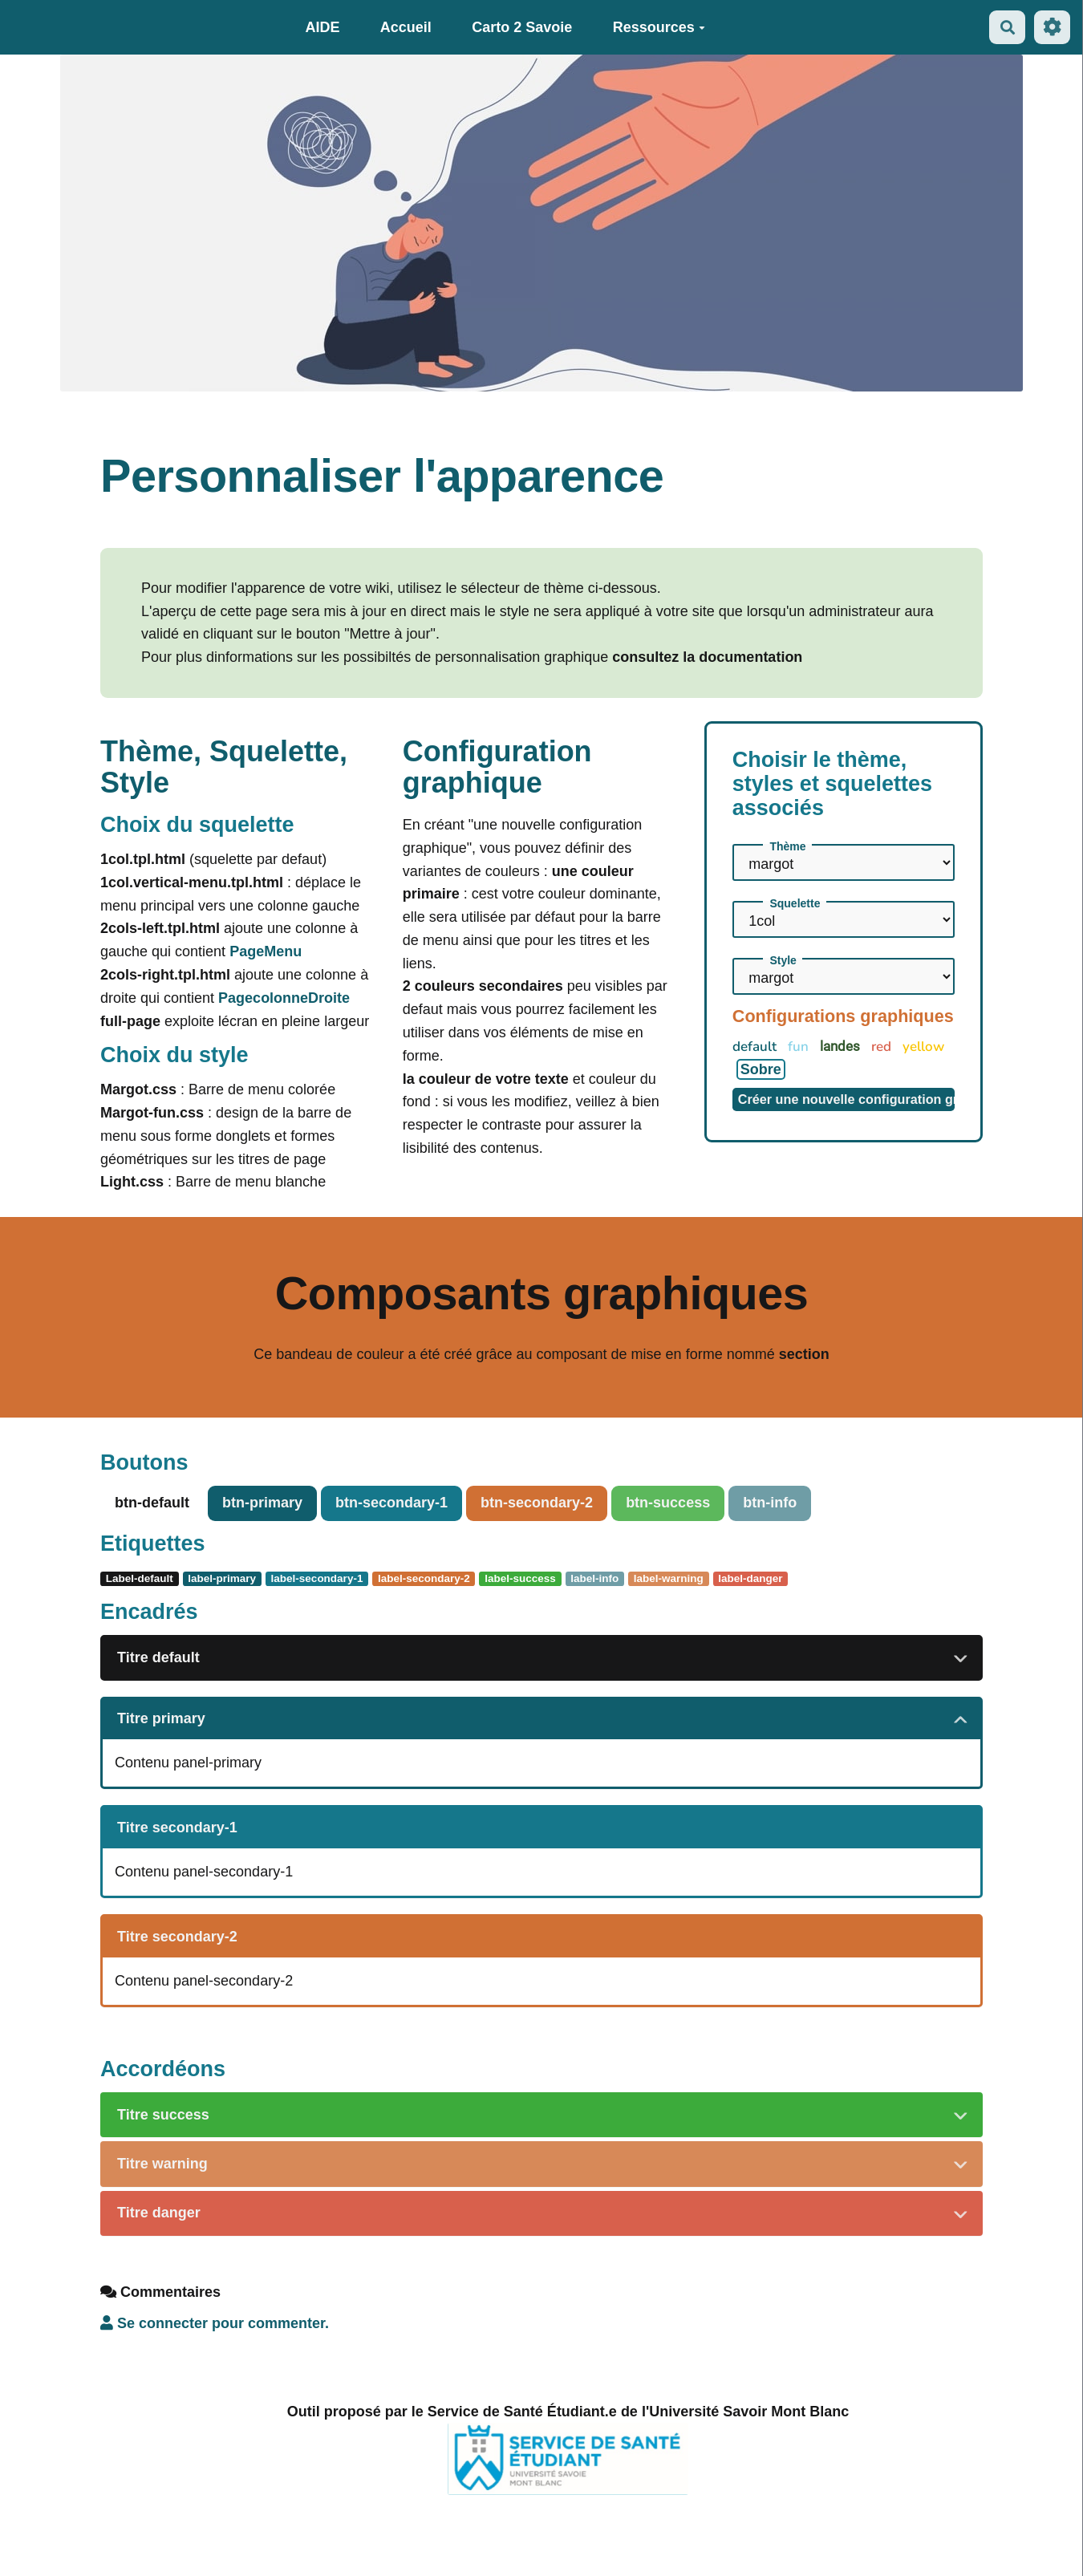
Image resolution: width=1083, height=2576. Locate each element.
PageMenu (265, 951)
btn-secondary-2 (537, 1503)
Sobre (760, 1069)
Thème (787, 846)
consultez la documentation (707, 657)
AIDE (322, 27)
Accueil (406, 27)
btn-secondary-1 (391, 1503)
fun (800, 1046)
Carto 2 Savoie (522, 27)
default (756, 1046)
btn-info (770, 1503)
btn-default (152, 1503)
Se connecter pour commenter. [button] (214, 2323)
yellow (923, 1046)
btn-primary (262, 1503)
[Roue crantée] (1052, 26)
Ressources (659, 27)
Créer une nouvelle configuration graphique (846, 1099)
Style (782, 960)
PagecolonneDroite (284, 998)
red (882, 1046)
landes (841, 1046)
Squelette (794, 903)
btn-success (668, 1503)
